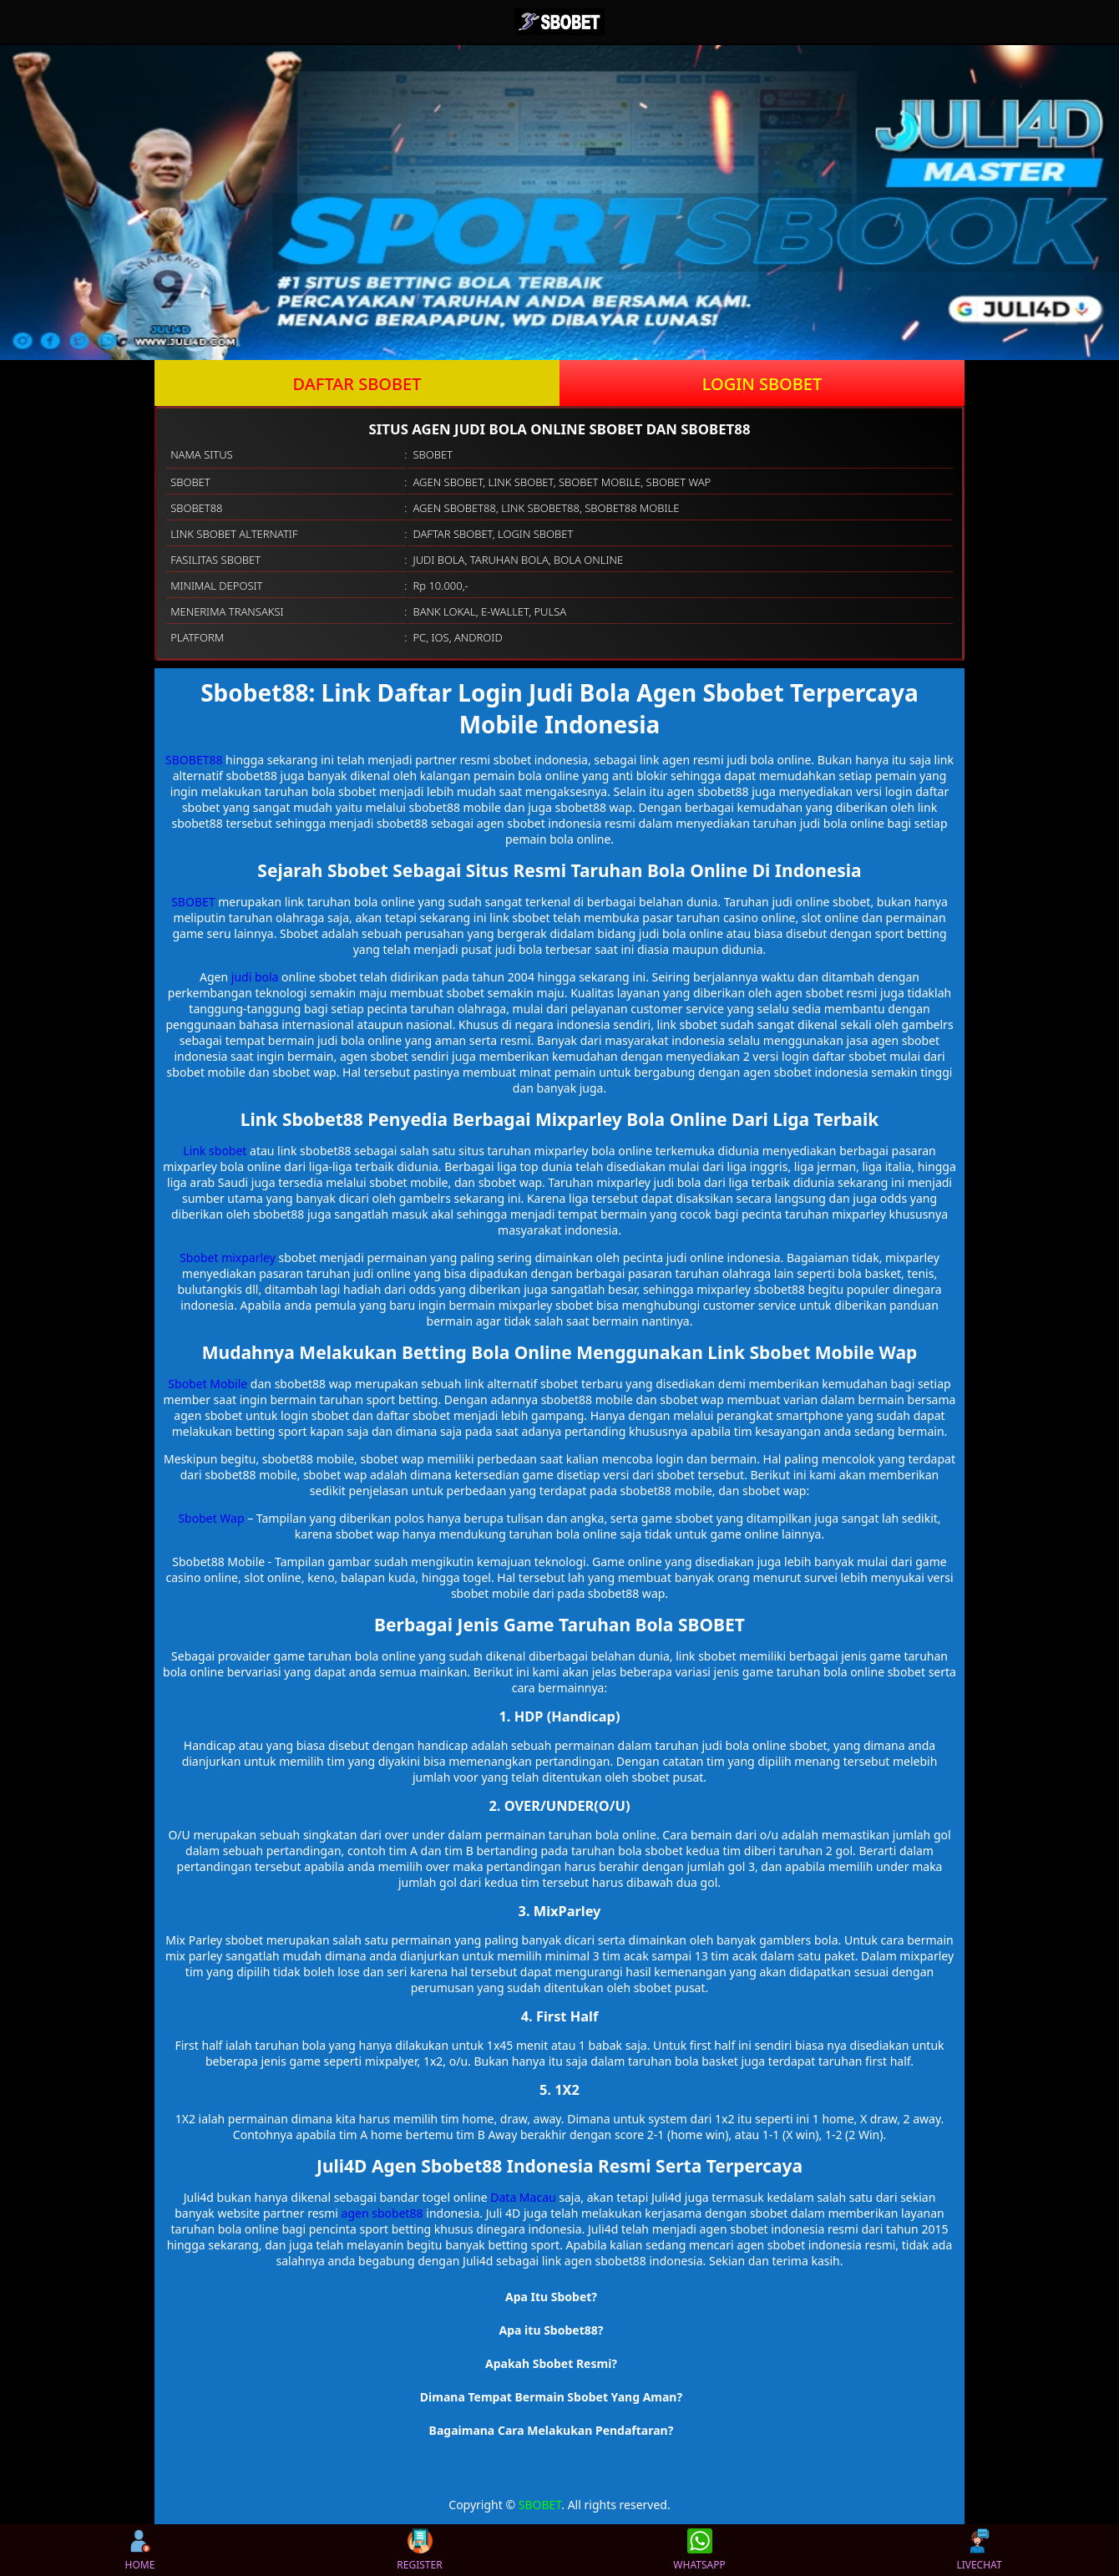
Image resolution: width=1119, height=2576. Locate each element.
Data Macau (522, 2197)
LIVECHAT (978, 2550)
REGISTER (419, 2550)
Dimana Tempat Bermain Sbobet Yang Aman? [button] (551, 2397)
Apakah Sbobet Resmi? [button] (551, 2363)
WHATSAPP (699, 2550)
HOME (140, 2550)
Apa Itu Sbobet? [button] (551, 2297)
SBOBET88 (193, 760)
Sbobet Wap (211, 1518)
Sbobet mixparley (228, 1257)
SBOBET (193, 902)
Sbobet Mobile (207, 1384)
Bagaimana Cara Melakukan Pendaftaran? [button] (551, 2430)
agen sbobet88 (382, 2213)
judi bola (255, 977)
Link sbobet (214, 1151)
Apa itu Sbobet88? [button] (551, 2330)
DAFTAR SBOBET (357, 384)
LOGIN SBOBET (762, 384)
